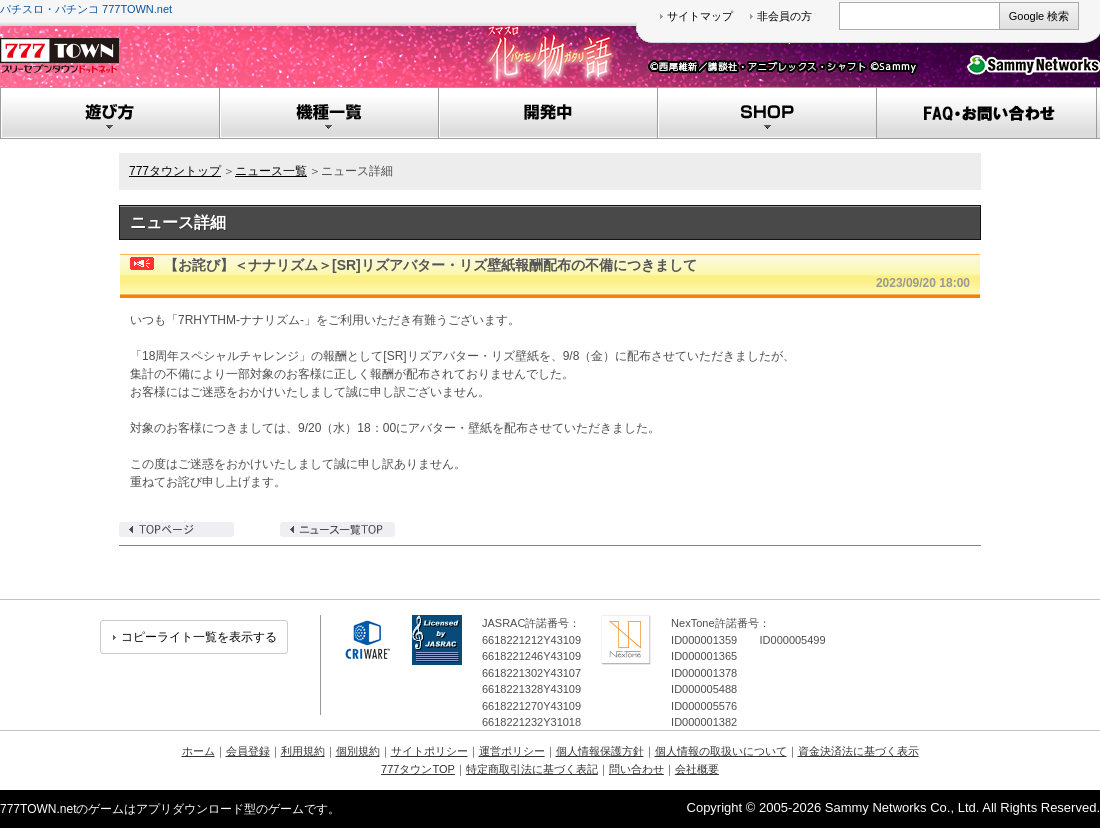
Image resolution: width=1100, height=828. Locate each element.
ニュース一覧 (271, 171)
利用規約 (303, 751)
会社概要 (697, 769)
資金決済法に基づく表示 (858, 751)
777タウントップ (175, 171)
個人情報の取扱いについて (721, 751)
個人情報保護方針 (600, 751)
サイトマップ (700, 16)
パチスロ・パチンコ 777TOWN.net (86, 9)
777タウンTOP (418, 769)
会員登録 (248, 751)
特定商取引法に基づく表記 (532, 769)
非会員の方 (784, 16)
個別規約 (358, 751)
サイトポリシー (429, 751)
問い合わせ (636, 769)
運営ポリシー (512, 751)
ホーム (198, 751)
